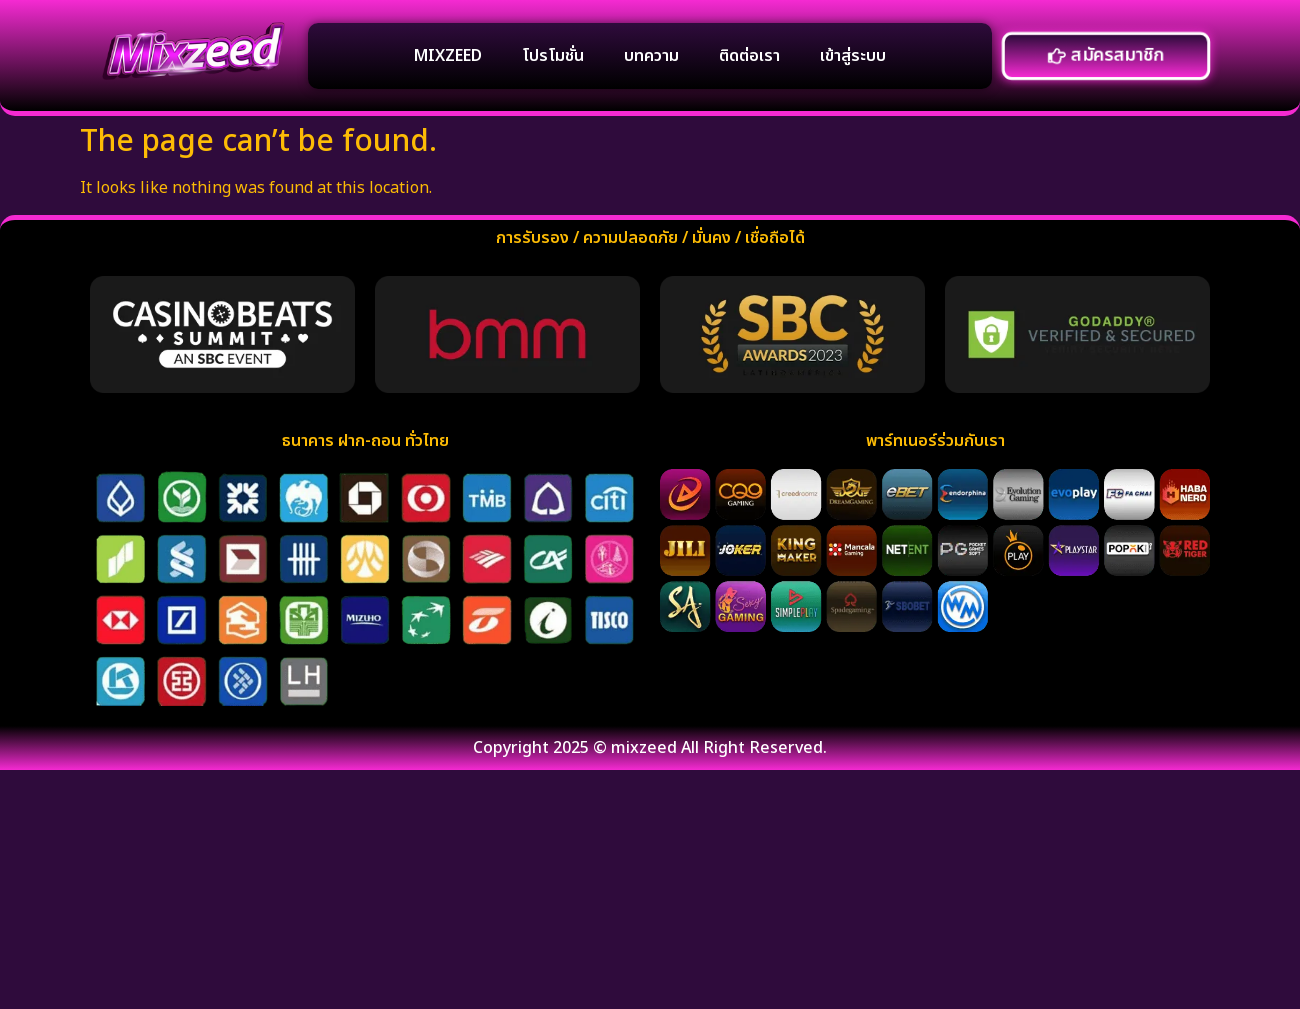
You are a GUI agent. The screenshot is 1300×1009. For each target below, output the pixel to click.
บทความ (651, 56)
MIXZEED (448, 56)
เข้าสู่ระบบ (853, 56)
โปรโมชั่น (553, 56)
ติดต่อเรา (749, 56)
